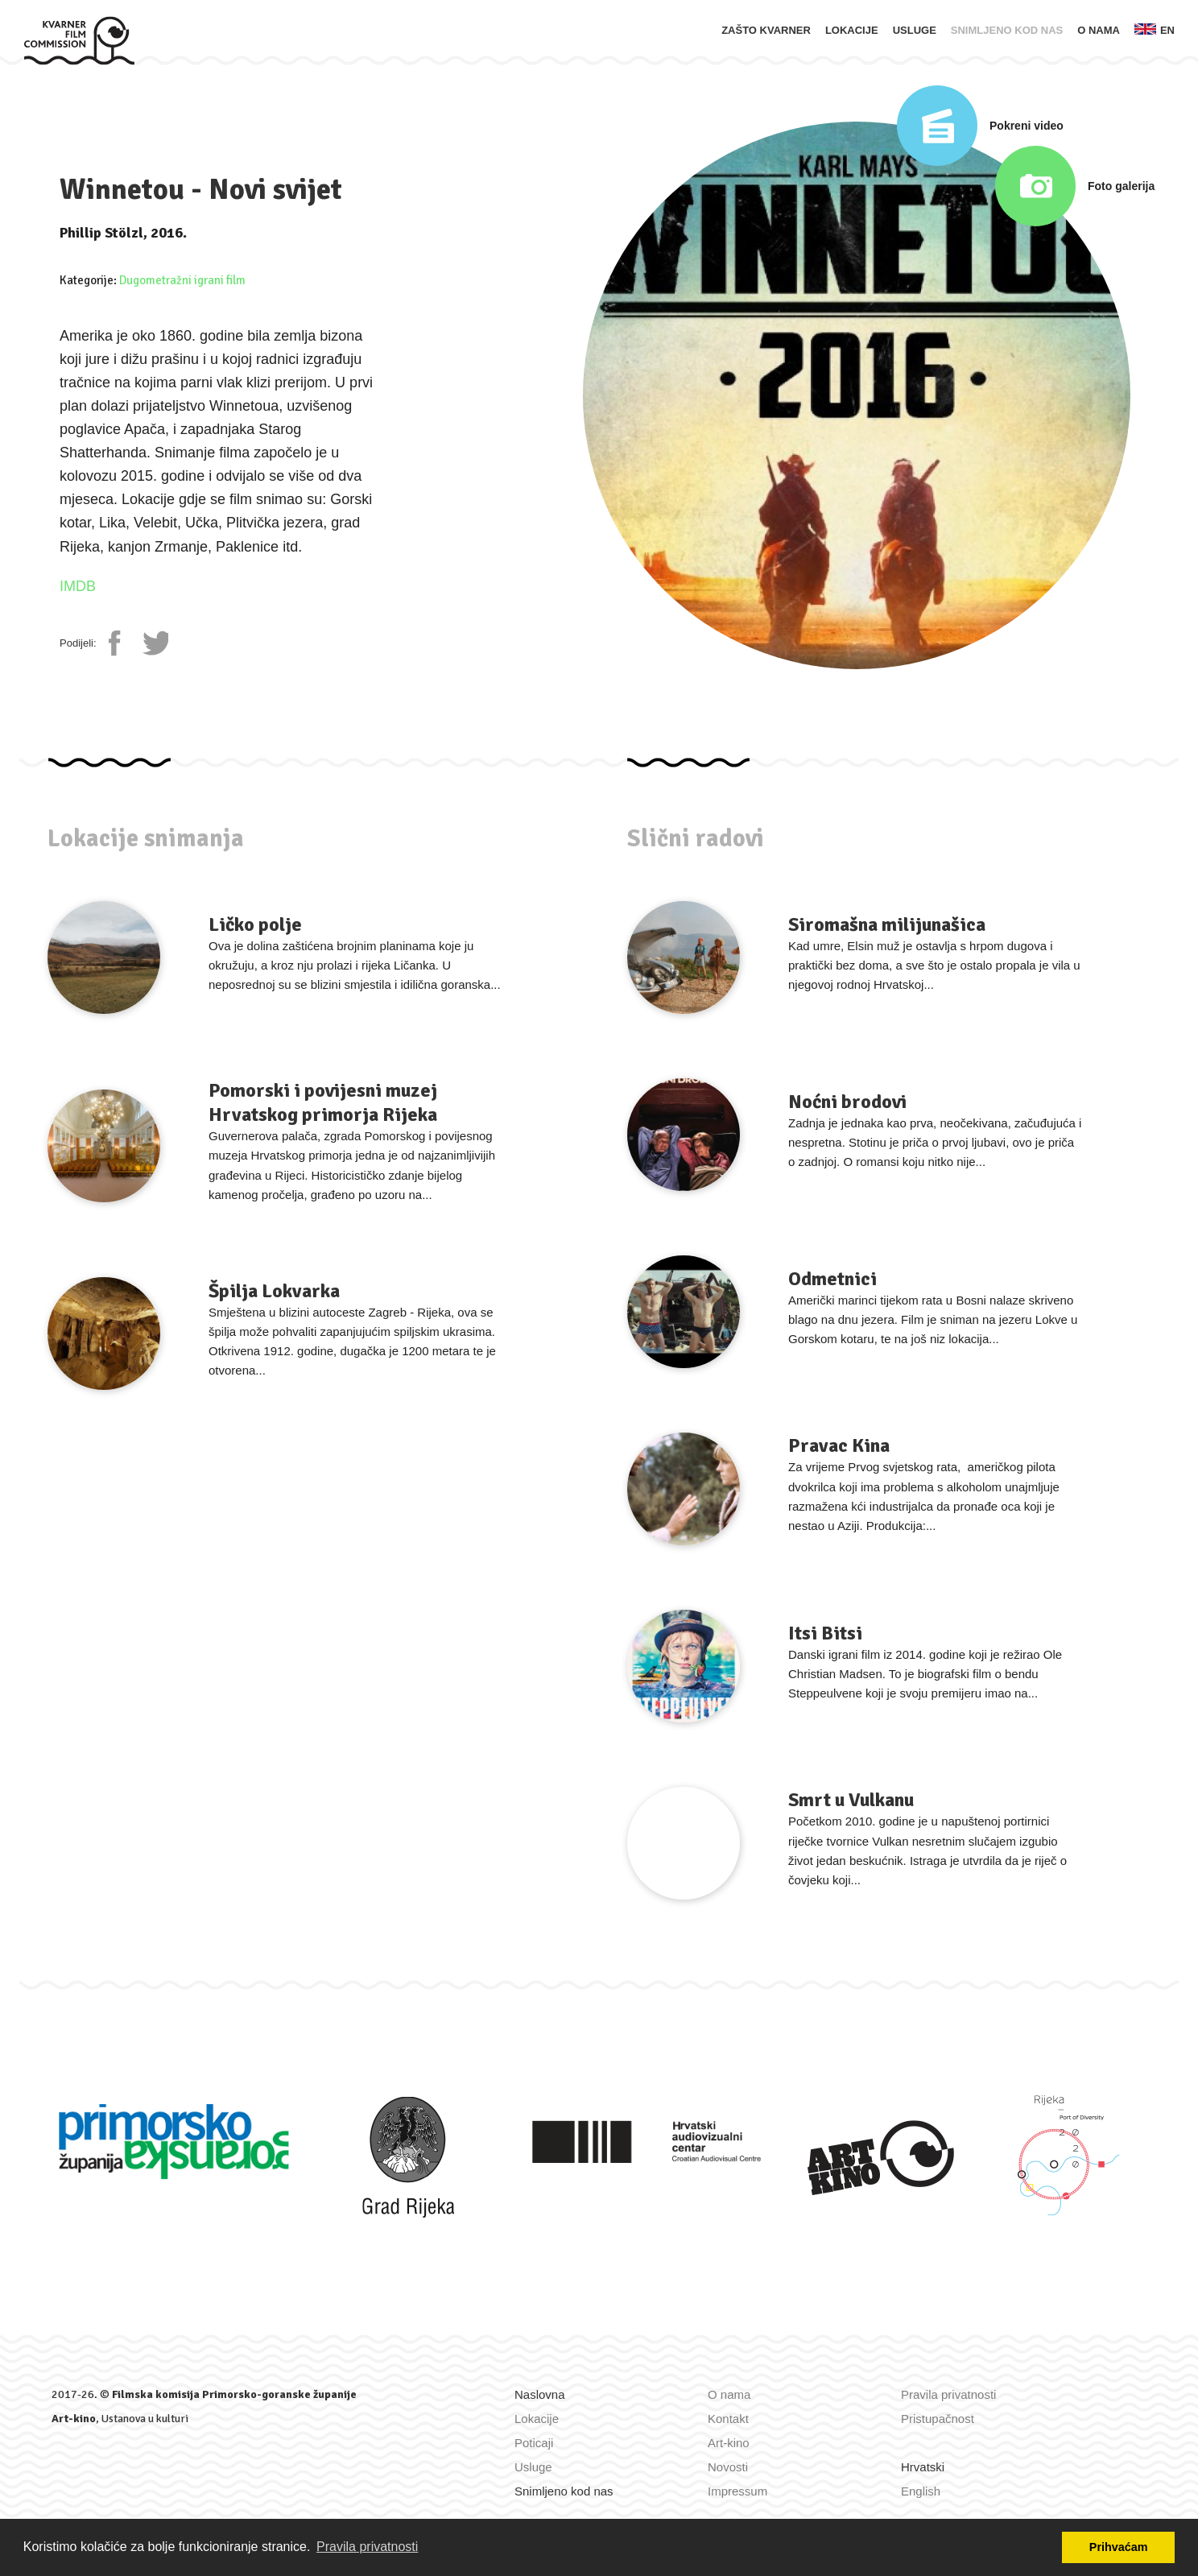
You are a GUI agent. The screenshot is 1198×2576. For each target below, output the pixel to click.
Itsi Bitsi (825, 1633)
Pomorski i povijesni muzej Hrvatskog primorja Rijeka (323, 1102)
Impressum (737, 2491)
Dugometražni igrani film (182, 280)
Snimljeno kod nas (1007, 30)
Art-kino (74, 2418)
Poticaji (533, 2443)
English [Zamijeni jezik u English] (920, 2491)
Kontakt (728, 2418)
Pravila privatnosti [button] (367, 2546)
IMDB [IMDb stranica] (78, 586)
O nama (1098, 30)
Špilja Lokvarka (274, 1291)
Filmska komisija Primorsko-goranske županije (234, 2394)
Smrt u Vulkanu (851, 1800)
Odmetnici (832, 1279)
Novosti (728, 2467)
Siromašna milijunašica (886, 924)
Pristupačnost (937, 2418)
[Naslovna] (79, 39)
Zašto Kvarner (766, 30)
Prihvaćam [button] (1118, 2547)
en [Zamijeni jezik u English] (1154, 29)
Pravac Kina (839, 1445)
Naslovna (539, 2394)
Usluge (914, 30)
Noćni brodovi (847, 1102)
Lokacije (851, 30)
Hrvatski (922, 2467)
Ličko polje (255, 924)
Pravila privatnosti (948, 2394)
